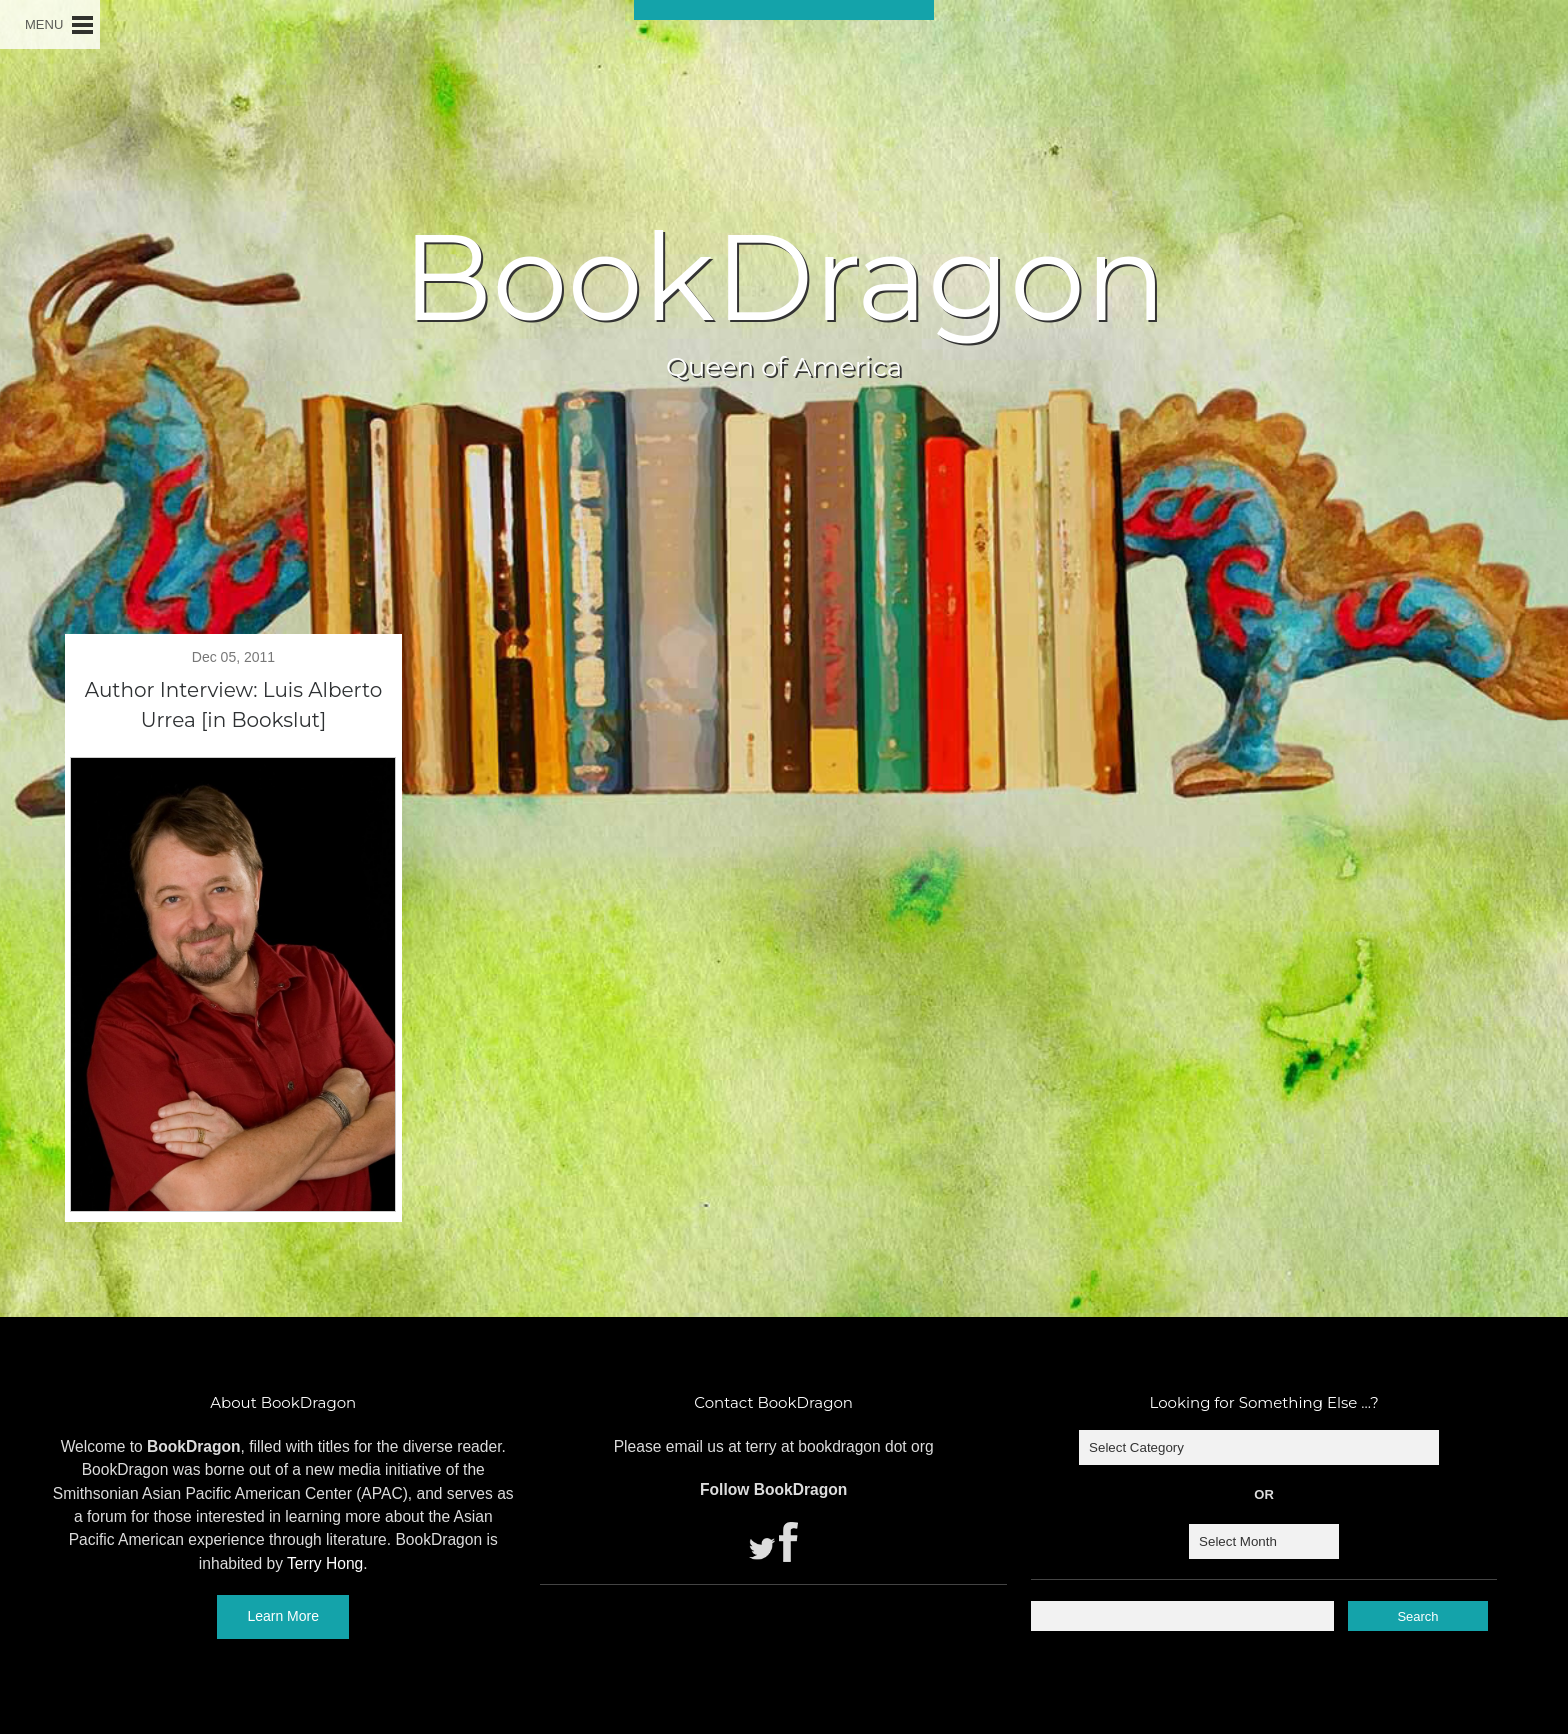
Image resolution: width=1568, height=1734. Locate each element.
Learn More (283, 1616)
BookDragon (784, 277)
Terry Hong (325, 1563)
